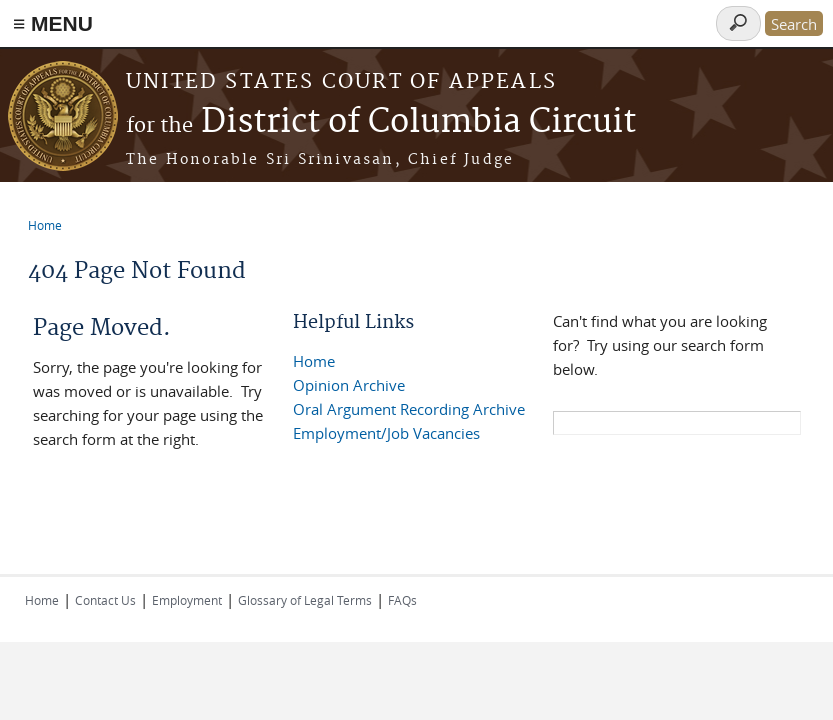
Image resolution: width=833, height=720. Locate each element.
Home (45, 225)
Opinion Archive (349, 385)
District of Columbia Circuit (381, 122)
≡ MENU (53, 23)
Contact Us (105, 600)
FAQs (402, 600)
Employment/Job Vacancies (386, 433)
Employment (187, 600)
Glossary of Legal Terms (305, 600)
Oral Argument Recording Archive (409, 409)
